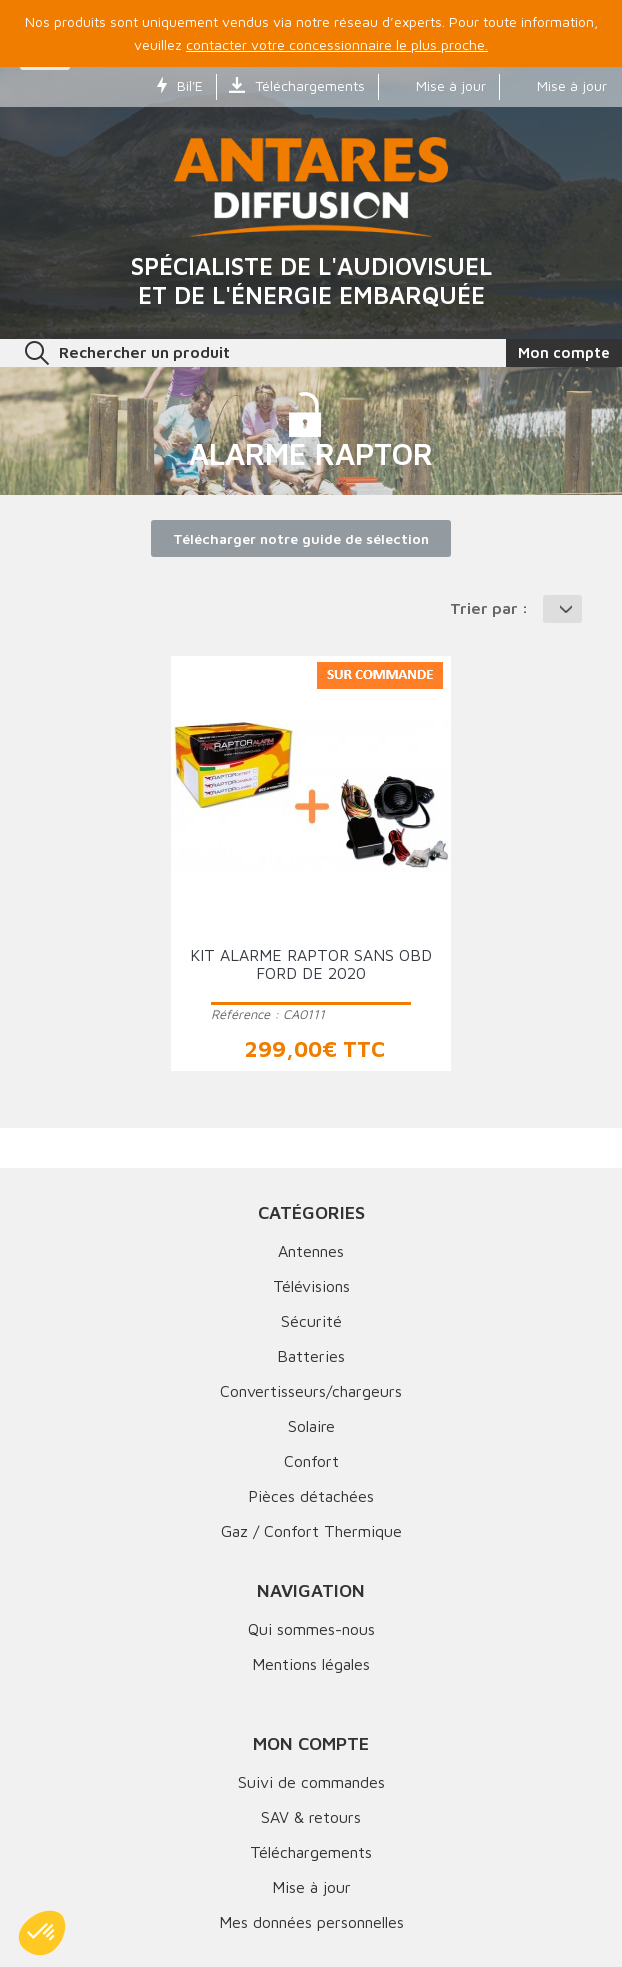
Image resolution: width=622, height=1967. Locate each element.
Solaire (311, 1426)
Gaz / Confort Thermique (311, 1531)
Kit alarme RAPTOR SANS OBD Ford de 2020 (311, 964)
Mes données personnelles (311, 1922)
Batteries (311, 1356)
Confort (311, 1461)
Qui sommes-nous (311, 1629)
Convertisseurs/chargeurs (311, 1391)
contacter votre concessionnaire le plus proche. (337, 44)
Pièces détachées (311, 1496)
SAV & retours (311, 1817)
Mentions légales (311, 1664)
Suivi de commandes (311, 1782)
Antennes (311, 1251)
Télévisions (311, 1286)
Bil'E (180, 85)
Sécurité (311, 1321)
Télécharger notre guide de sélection (301, 538)
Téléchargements (297, 85)
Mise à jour (438, 85)
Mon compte (311, 1743)
